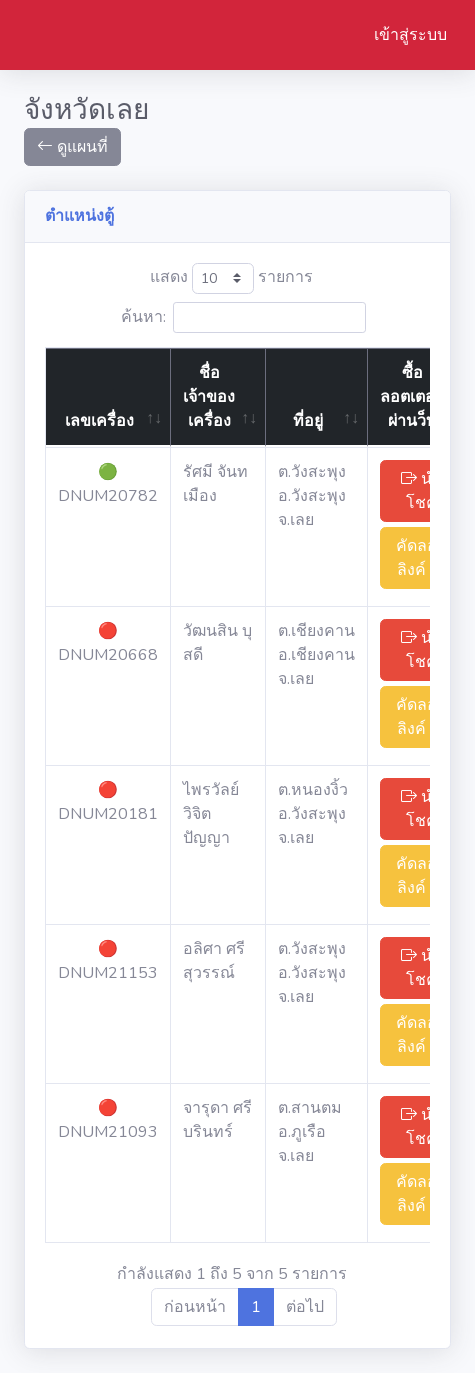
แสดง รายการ (231, 278)
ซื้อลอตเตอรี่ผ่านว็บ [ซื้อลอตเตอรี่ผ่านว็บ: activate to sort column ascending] (412, 397)
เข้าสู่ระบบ (410, 35)
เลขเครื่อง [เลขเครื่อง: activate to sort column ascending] (99, 421)
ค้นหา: (243, 317)
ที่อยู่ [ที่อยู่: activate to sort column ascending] (308, 421)
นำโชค (421, 491)
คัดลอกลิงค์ (421, 558)
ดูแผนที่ (72, 147)
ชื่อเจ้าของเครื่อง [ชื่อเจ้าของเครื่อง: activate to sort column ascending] (209, 397)
